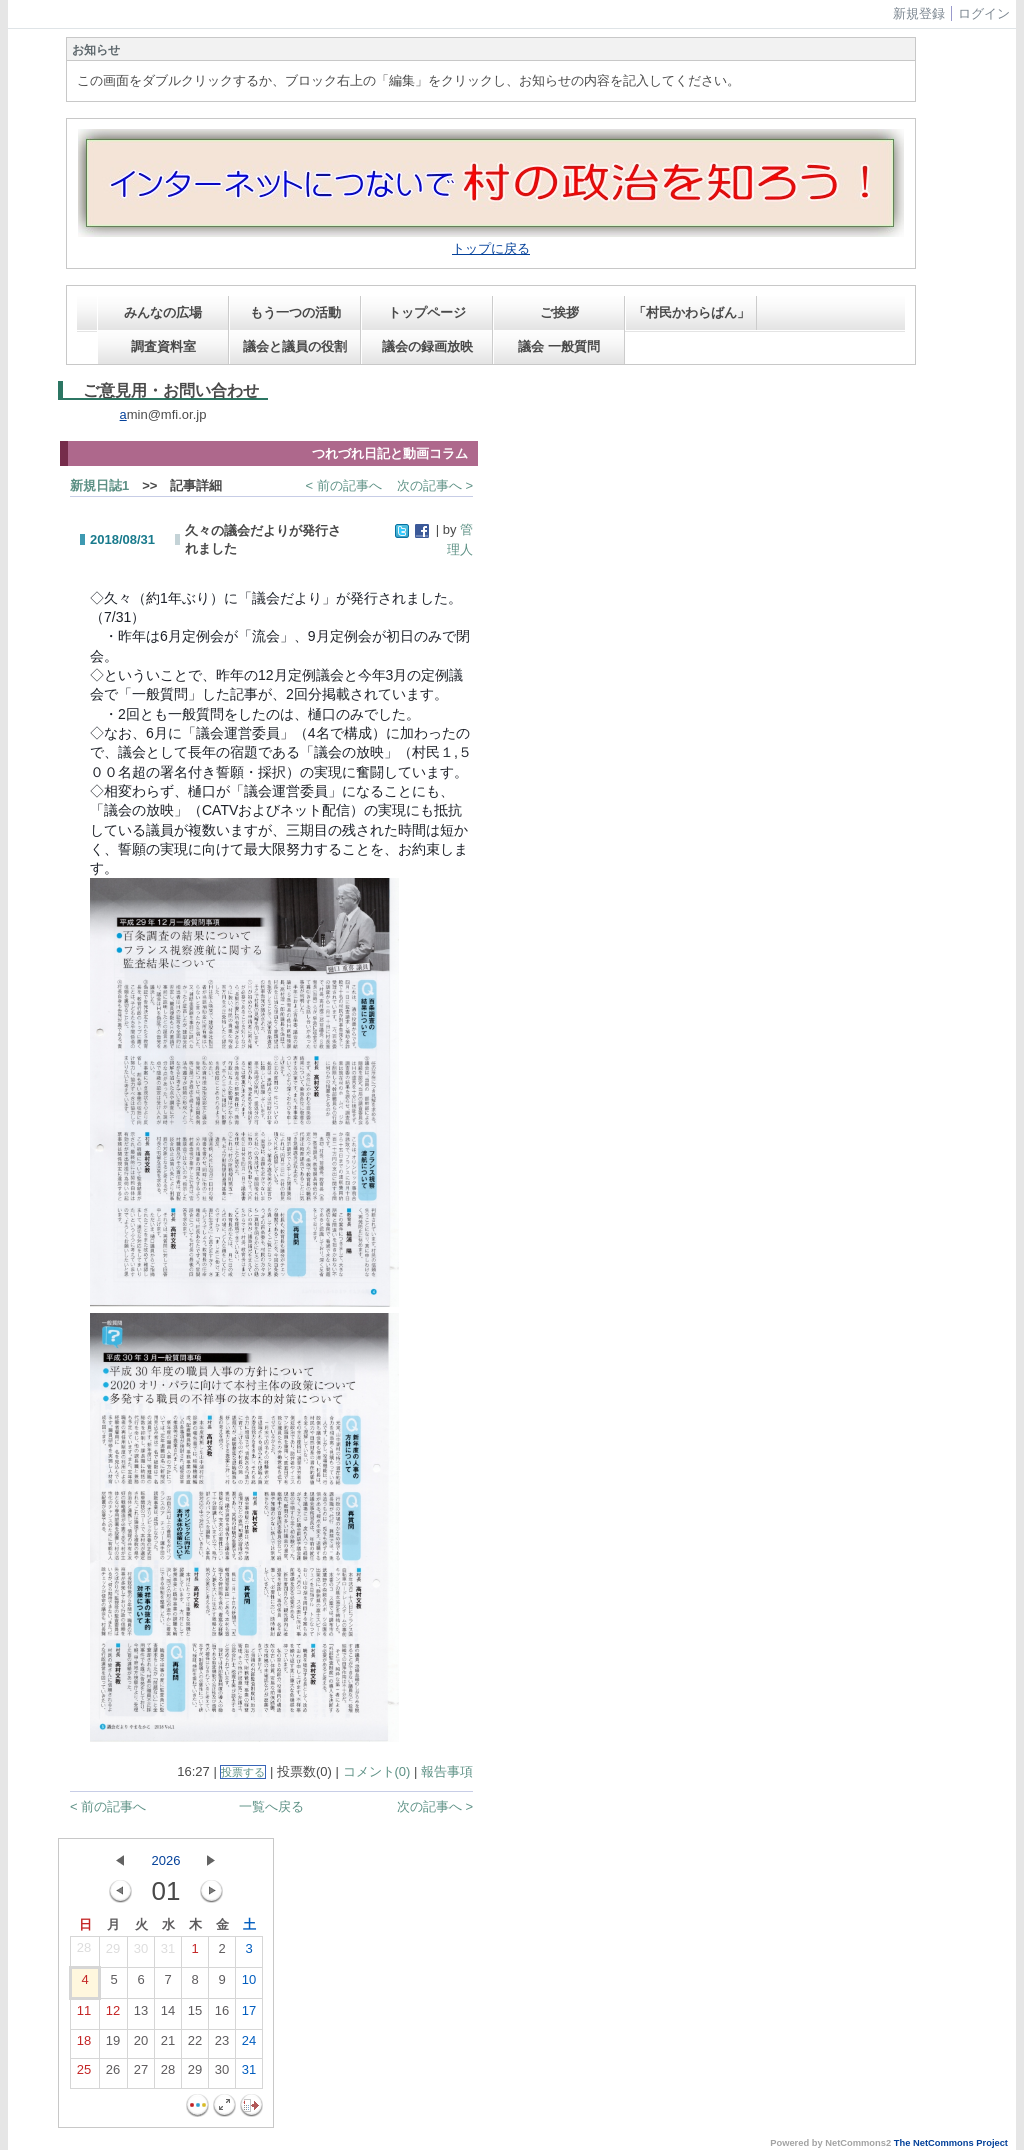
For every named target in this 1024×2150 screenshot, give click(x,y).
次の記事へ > (435, 485)
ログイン (984, 13)
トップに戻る (491, 248)
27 (141, 2074)
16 (222, 2015)
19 (113, 2045)
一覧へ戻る (271, 1806)
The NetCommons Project (951, 2143)
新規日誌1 (99, 485)
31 (168, 1953)
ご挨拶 (559, 312)
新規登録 (919, 13)
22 (195, 2045)
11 (84, 2015)
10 (249, 1984)
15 (195, 2015)
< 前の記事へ (344, 485)
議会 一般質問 (559, 346)
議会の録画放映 (427, 346)
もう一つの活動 (295, 312)
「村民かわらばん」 (691, 312)
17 (249, 2015)
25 (84, 2074)
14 (168, 2015)
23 (222, 2045)
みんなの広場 (163, 312)
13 (141, 2015)
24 (249, 2045)
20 (141, 2045)
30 (141, 1953)
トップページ (427, 312)
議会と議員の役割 (295, 346)
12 (113, 2015)
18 (84, 2045)
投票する (243, 1772)
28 (84, 1952)
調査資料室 (163, 346)
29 (113, 1953)
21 (168, 2045)
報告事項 (447, 1771)
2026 (166, 1860)
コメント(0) (377, 1771)
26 (113, 2074)
